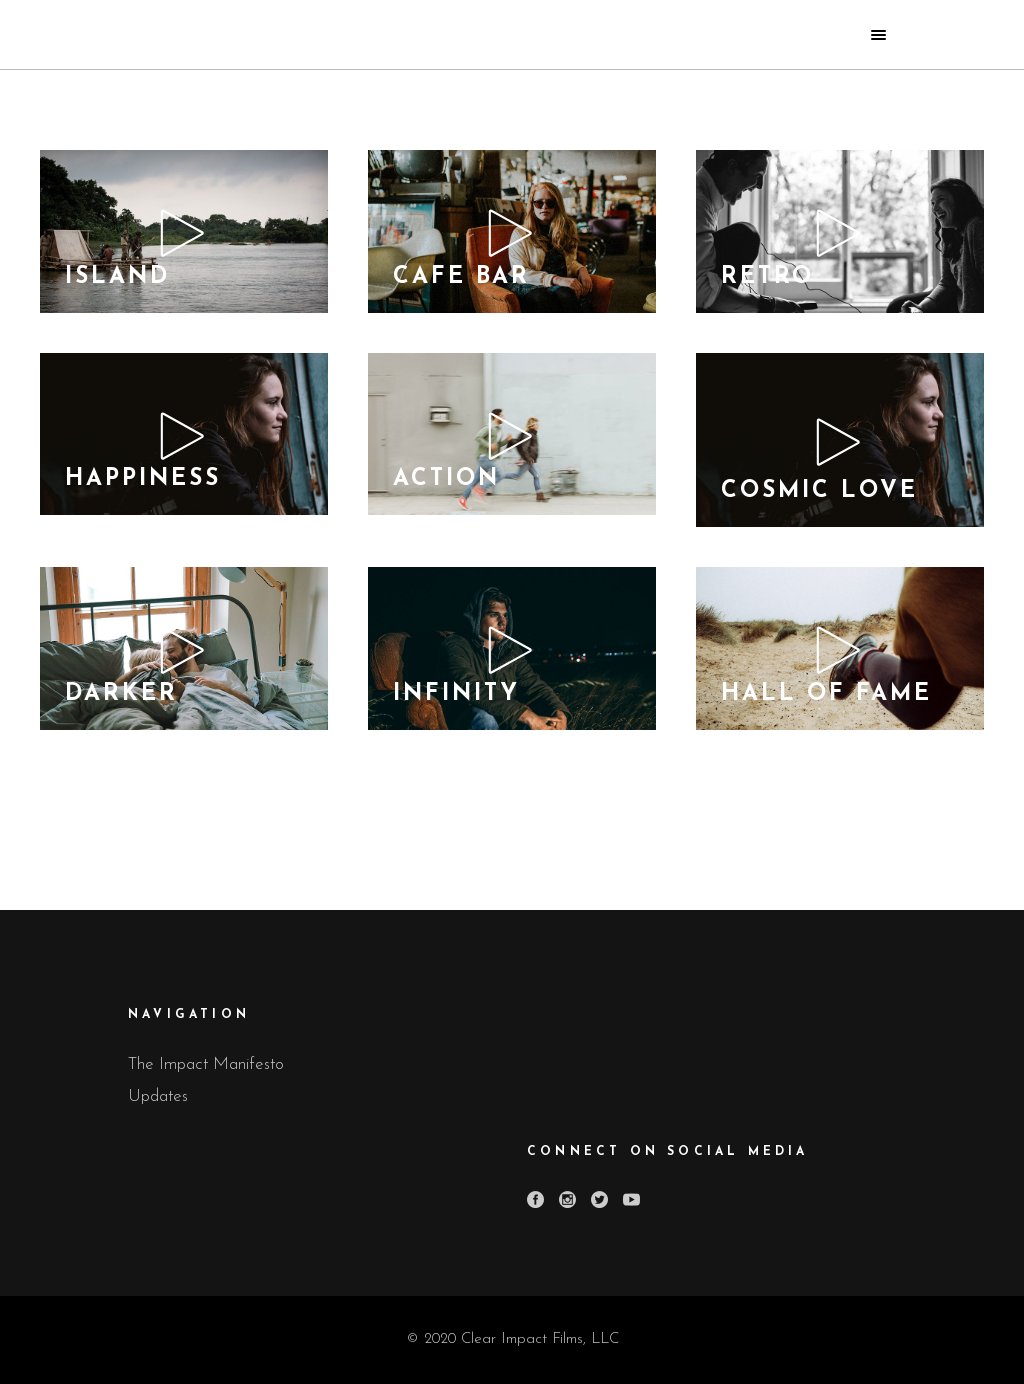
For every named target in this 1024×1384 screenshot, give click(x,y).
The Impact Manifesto (206, 1064)
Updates (158, 1096)
